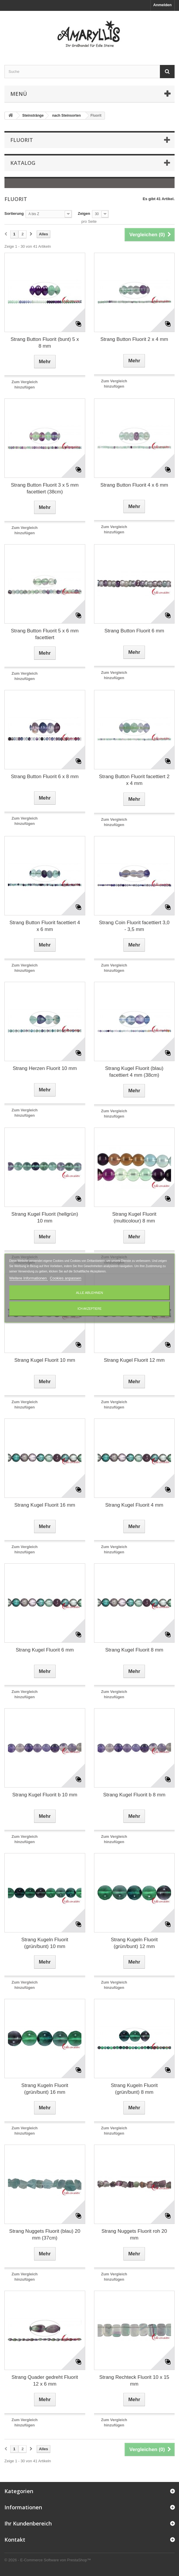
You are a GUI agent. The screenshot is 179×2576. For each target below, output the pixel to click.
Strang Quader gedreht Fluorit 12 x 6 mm (44, 2380)
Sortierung (14, 213)
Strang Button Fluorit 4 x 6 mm (134, 485)
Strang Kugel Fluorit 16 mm (44, 1505)
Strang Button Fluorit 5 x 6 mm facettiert (45, 634)
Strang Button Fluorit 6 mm (134, 631)
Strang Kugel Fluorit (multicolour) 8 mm (134, 1217)
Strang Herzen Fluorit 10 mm (45, 1068)
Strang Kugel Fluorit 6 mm (45, 1650)
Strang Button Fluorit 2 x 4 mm (134, 339)
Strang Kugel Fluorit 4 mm (134, 1505)
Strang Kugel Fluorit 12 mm (134, 1360)
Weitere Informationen (28, 1278)
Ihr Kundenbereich (28, 2523)
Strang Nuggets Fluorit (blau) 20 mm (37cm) (44, 2234)
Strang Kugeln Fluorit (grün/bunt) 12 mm (134, 1943)
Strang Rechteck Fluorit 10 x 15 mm (134, 2380)
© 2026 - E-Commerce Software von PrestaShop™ (47, 2560)
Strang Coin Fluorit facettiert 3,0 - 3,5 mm (134, 926)
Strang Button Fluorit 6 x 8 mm (45, 776)
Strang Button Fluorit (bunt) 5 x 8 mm (45, 342)
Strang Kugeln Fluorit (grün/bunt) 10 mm (44, 1943)
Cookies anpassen (65, 1278)
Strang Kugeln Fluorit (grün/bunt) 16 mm (44, 2089)
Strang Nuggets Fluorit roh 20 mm (134, 2234)
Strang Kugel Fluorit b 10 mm (44, 1795)
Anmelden (162, 5)
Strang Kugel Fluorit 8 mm (134, 1650)
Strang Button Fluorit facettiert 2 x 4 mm (134, 780)
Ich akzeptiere (90, 1308)
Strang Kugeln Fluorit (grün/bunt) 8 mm (134, 2089)
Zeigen (84, 213)
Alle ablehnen (89, 1292)
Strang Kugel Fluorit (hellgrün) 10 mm (44, 1217)
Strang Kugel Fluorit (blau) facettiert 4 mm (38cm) (134, 1072)
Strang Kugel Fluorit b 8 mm (134, 1795)
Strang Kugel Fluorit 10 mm (44, 1360)
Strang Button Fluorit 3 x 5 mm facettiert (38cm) (45, 488)
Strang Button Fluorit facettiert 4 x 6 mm (44, 926)
